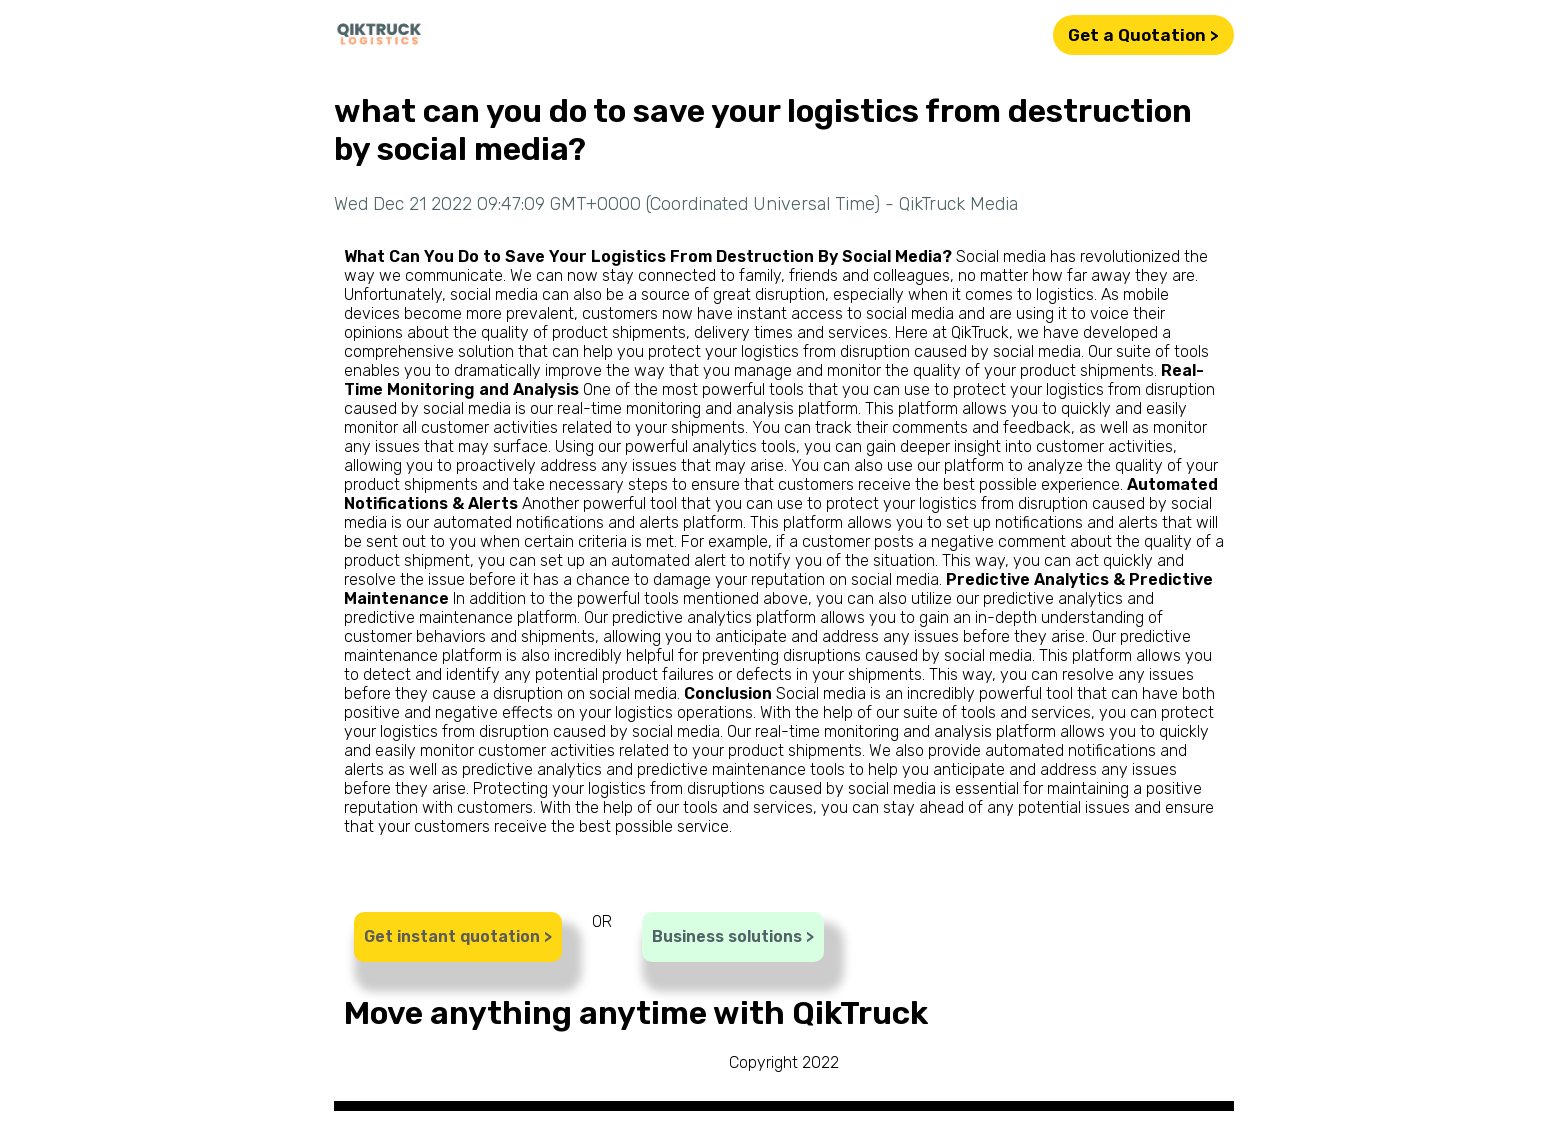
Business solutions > (733, 936)
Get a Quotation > (1143, 35)
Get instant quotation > (458, 936)
